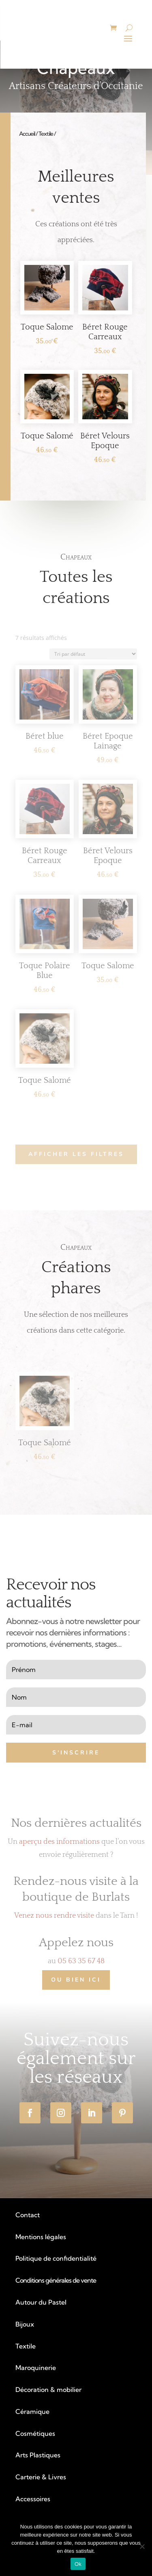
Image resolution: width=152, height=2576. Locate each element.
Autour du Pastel (40, 2302)
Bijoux (24, 2324)
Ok (78, 2564)
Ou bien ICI (76, 1980)
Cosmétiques (35, 2433)
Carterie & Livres (40, 2477)
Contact (27, 2215)
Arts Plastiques (37, 2455)
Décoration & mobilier (48, 2389)
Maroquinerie (35, 2368)
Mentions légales (40, 2237)
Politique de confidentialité (55, 2258)
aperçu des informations (59, 1842)
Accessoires (32, 2499)
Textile (46, 133)
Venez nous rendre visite (54, 1916)
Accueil (27, 133)
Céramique (32, 2411)
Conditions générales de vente (55, 2280)
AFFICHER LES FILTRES (76, 1154)
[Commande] (93, 653)
